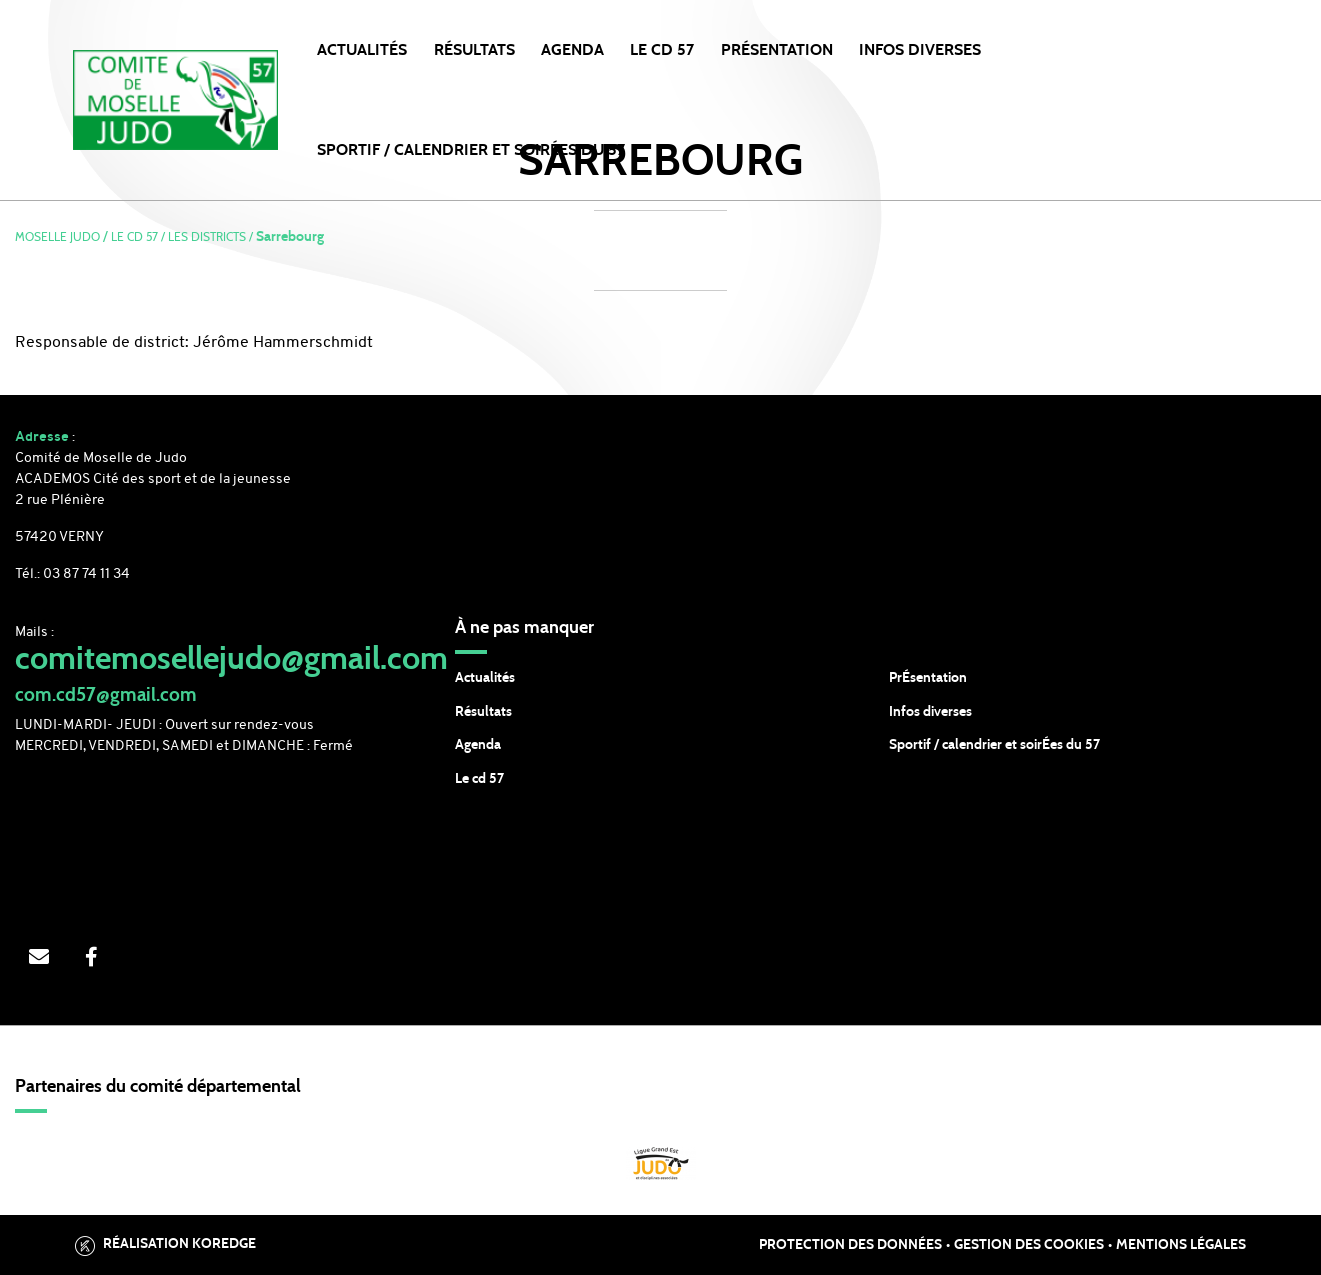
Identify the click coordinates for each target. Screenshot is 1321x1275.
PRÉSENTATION (777, 50)
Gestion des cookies (1029, 1245)
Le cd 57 (479, 779)
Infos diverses (930, 712)
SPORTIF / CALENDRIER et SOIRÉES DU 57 (471, 150)
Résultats (474, 50)
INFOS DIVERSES (920, 50)
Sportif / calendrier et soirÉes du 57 (994, 745)
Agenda (572, 50)
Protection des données (850, 1245)
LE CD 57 (662, 50)
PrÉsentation (928, 678)
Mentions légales (1181, 1245)
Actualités (362, 50)
